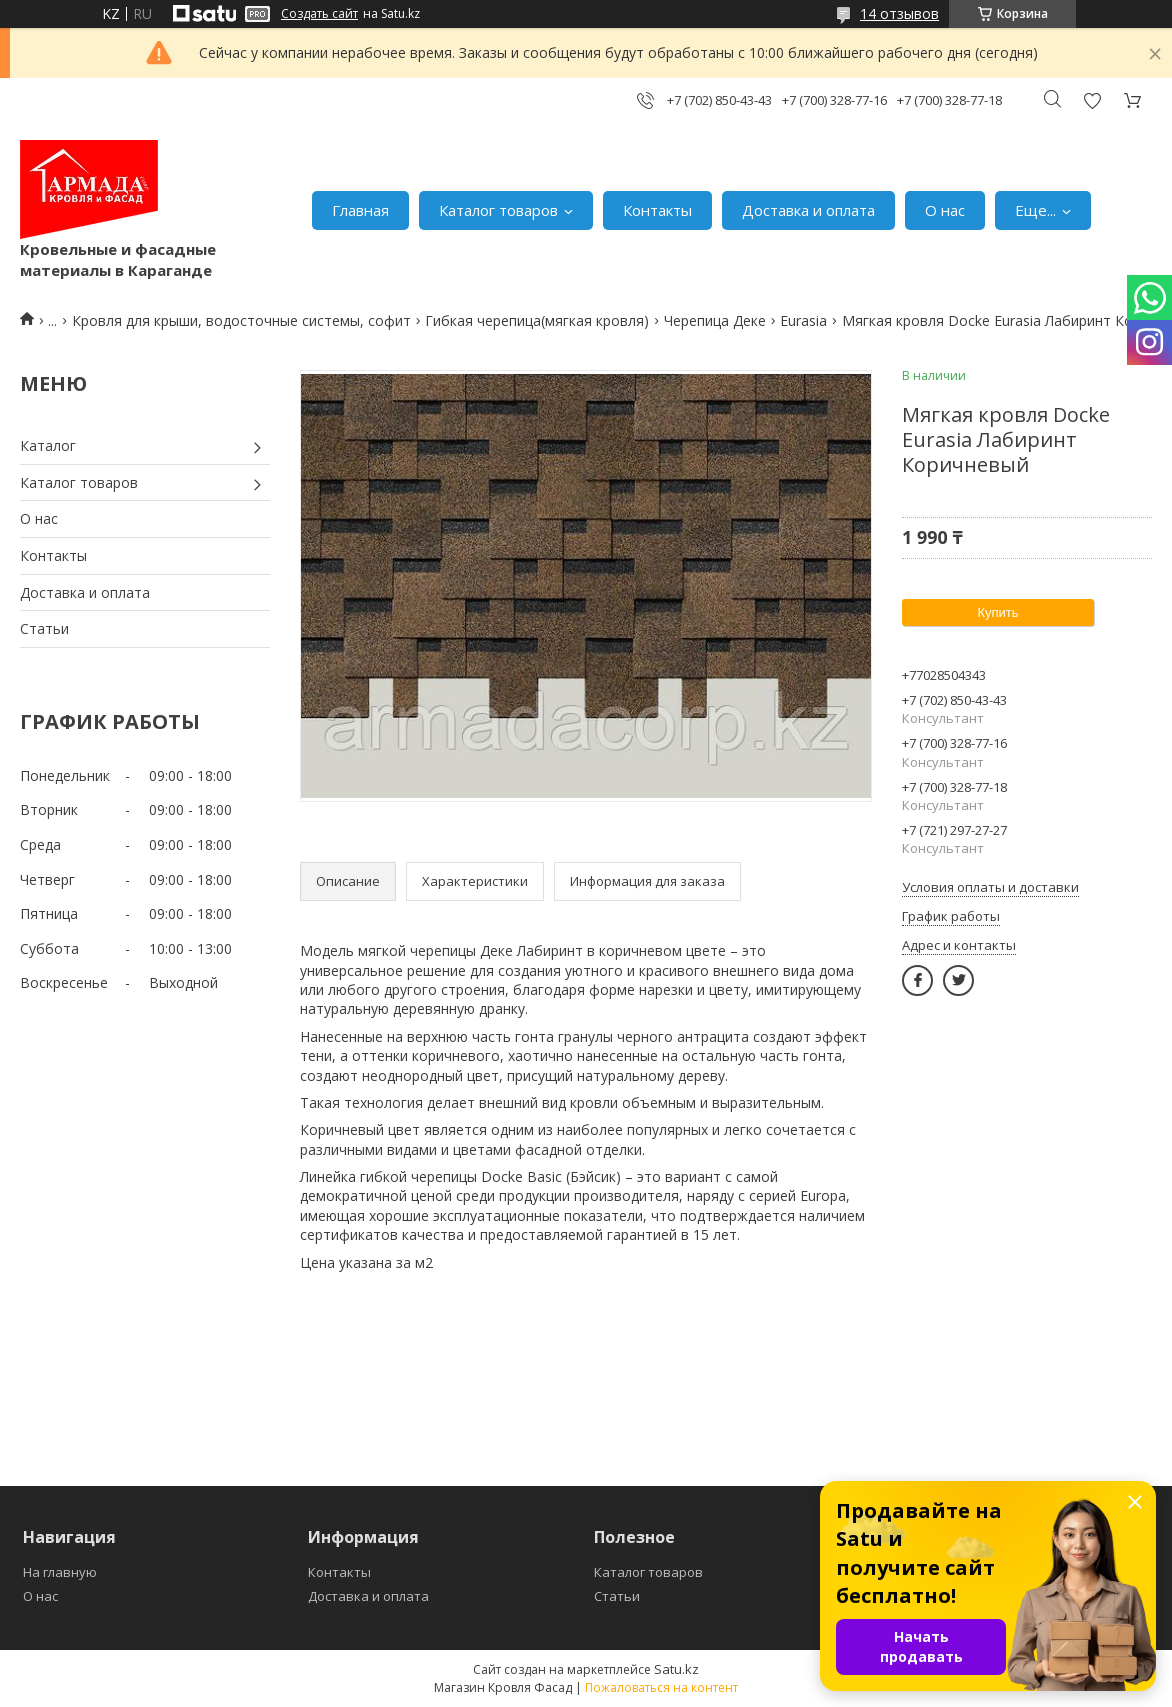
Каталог (48, 445)
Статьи (44, 628)
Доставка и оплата (808, 210)
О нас (945, 210)
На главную (60, 1572)
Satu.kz (676, 1669)
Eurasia (803, 320)
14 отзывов (899, 13)
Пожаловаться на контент (661, 1687)
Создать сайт (319, 14)
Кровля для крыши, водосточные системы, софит (241, 320)
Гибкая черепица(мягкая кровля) (537, 320)
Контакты (657, 210)
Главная (360, 210)
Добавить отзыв (1092, 100)
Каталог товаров (498, 210)
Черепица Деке (715, 320)
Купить (997, 612)
